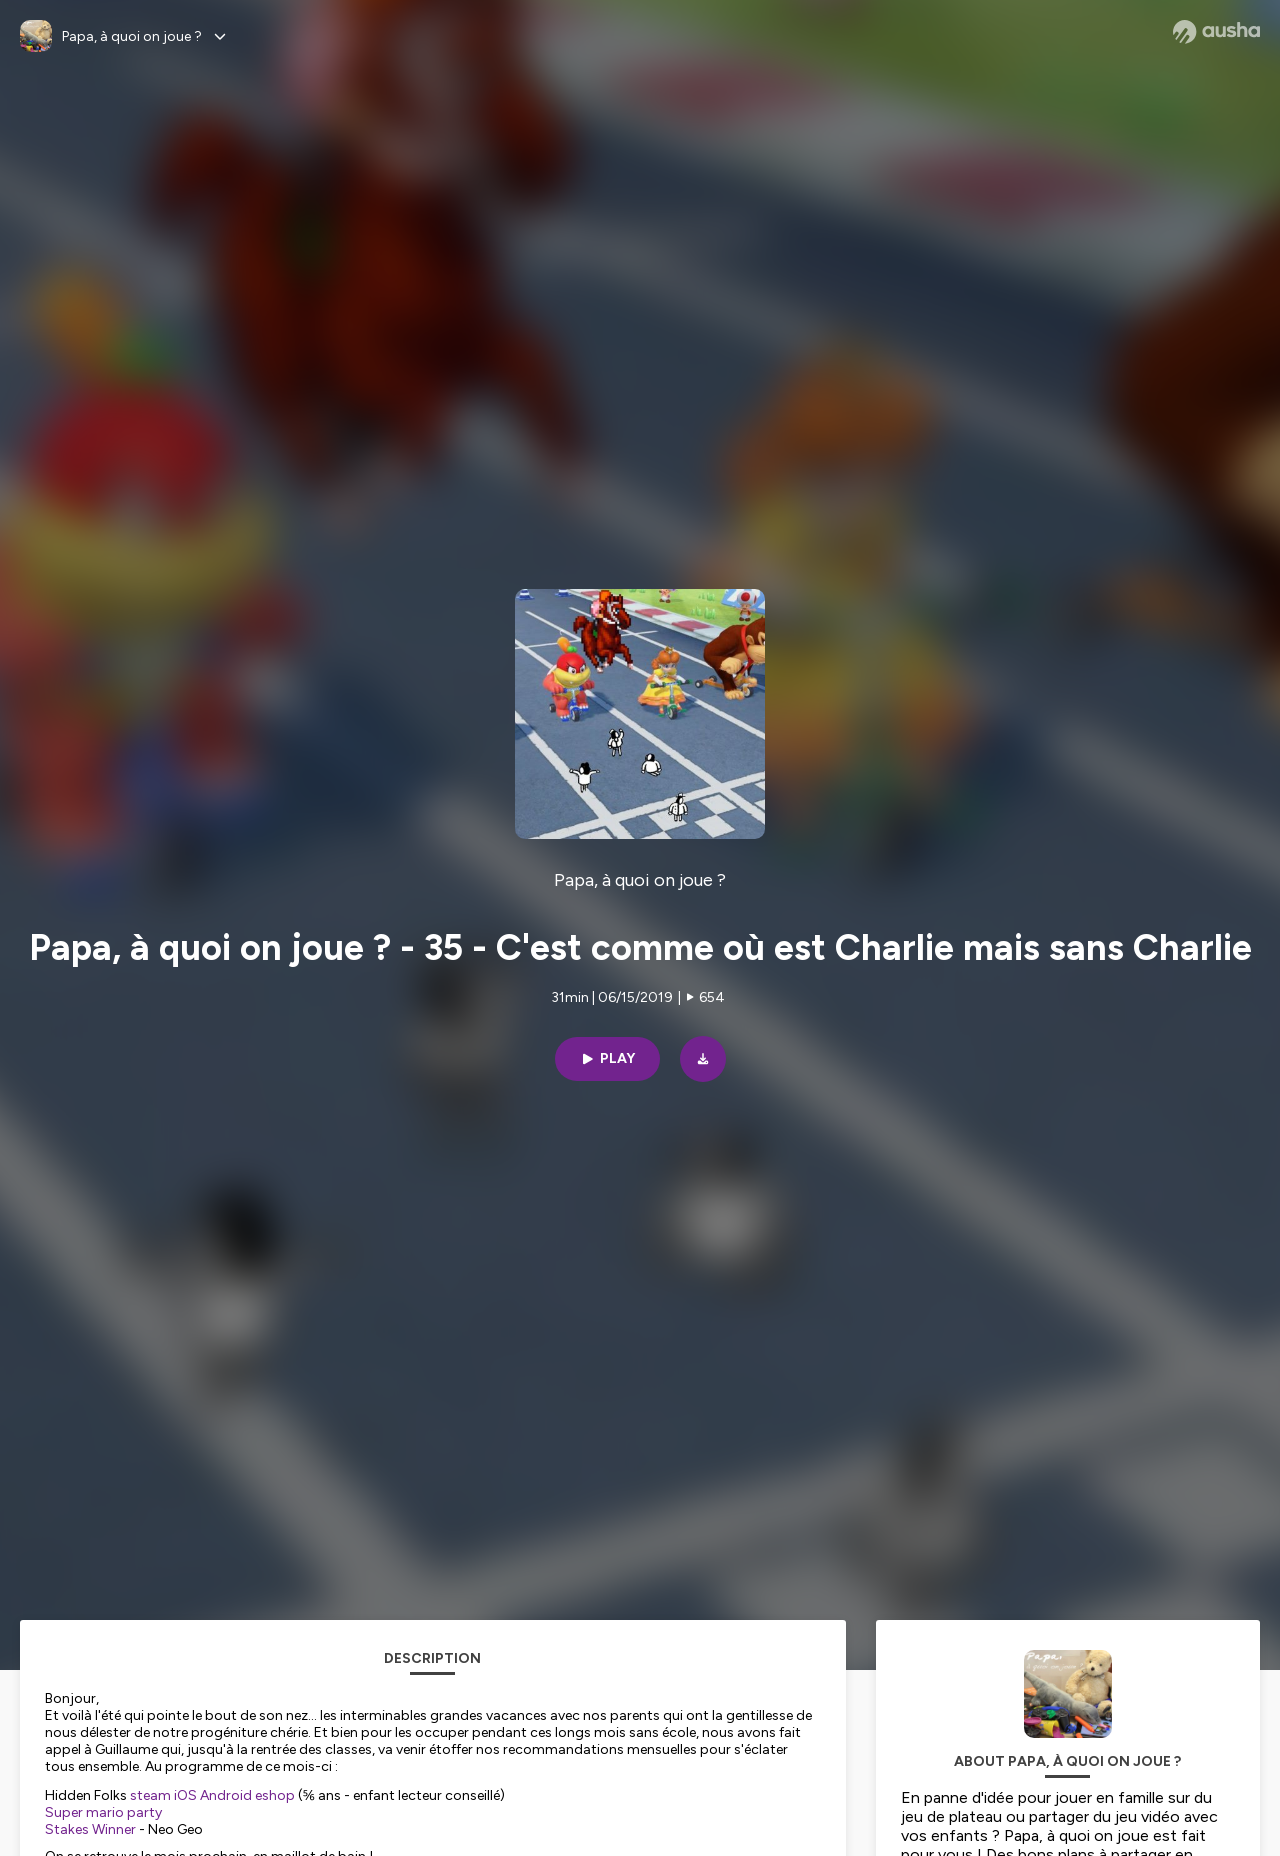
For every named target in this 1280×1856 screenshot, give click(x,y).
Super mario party (103, 1812)
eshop (275, 1795)
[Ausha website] (1216, 32)
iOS (185, 1795)
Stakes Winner (90, 1829)
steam (150, 1795)
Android (226, 1795)
